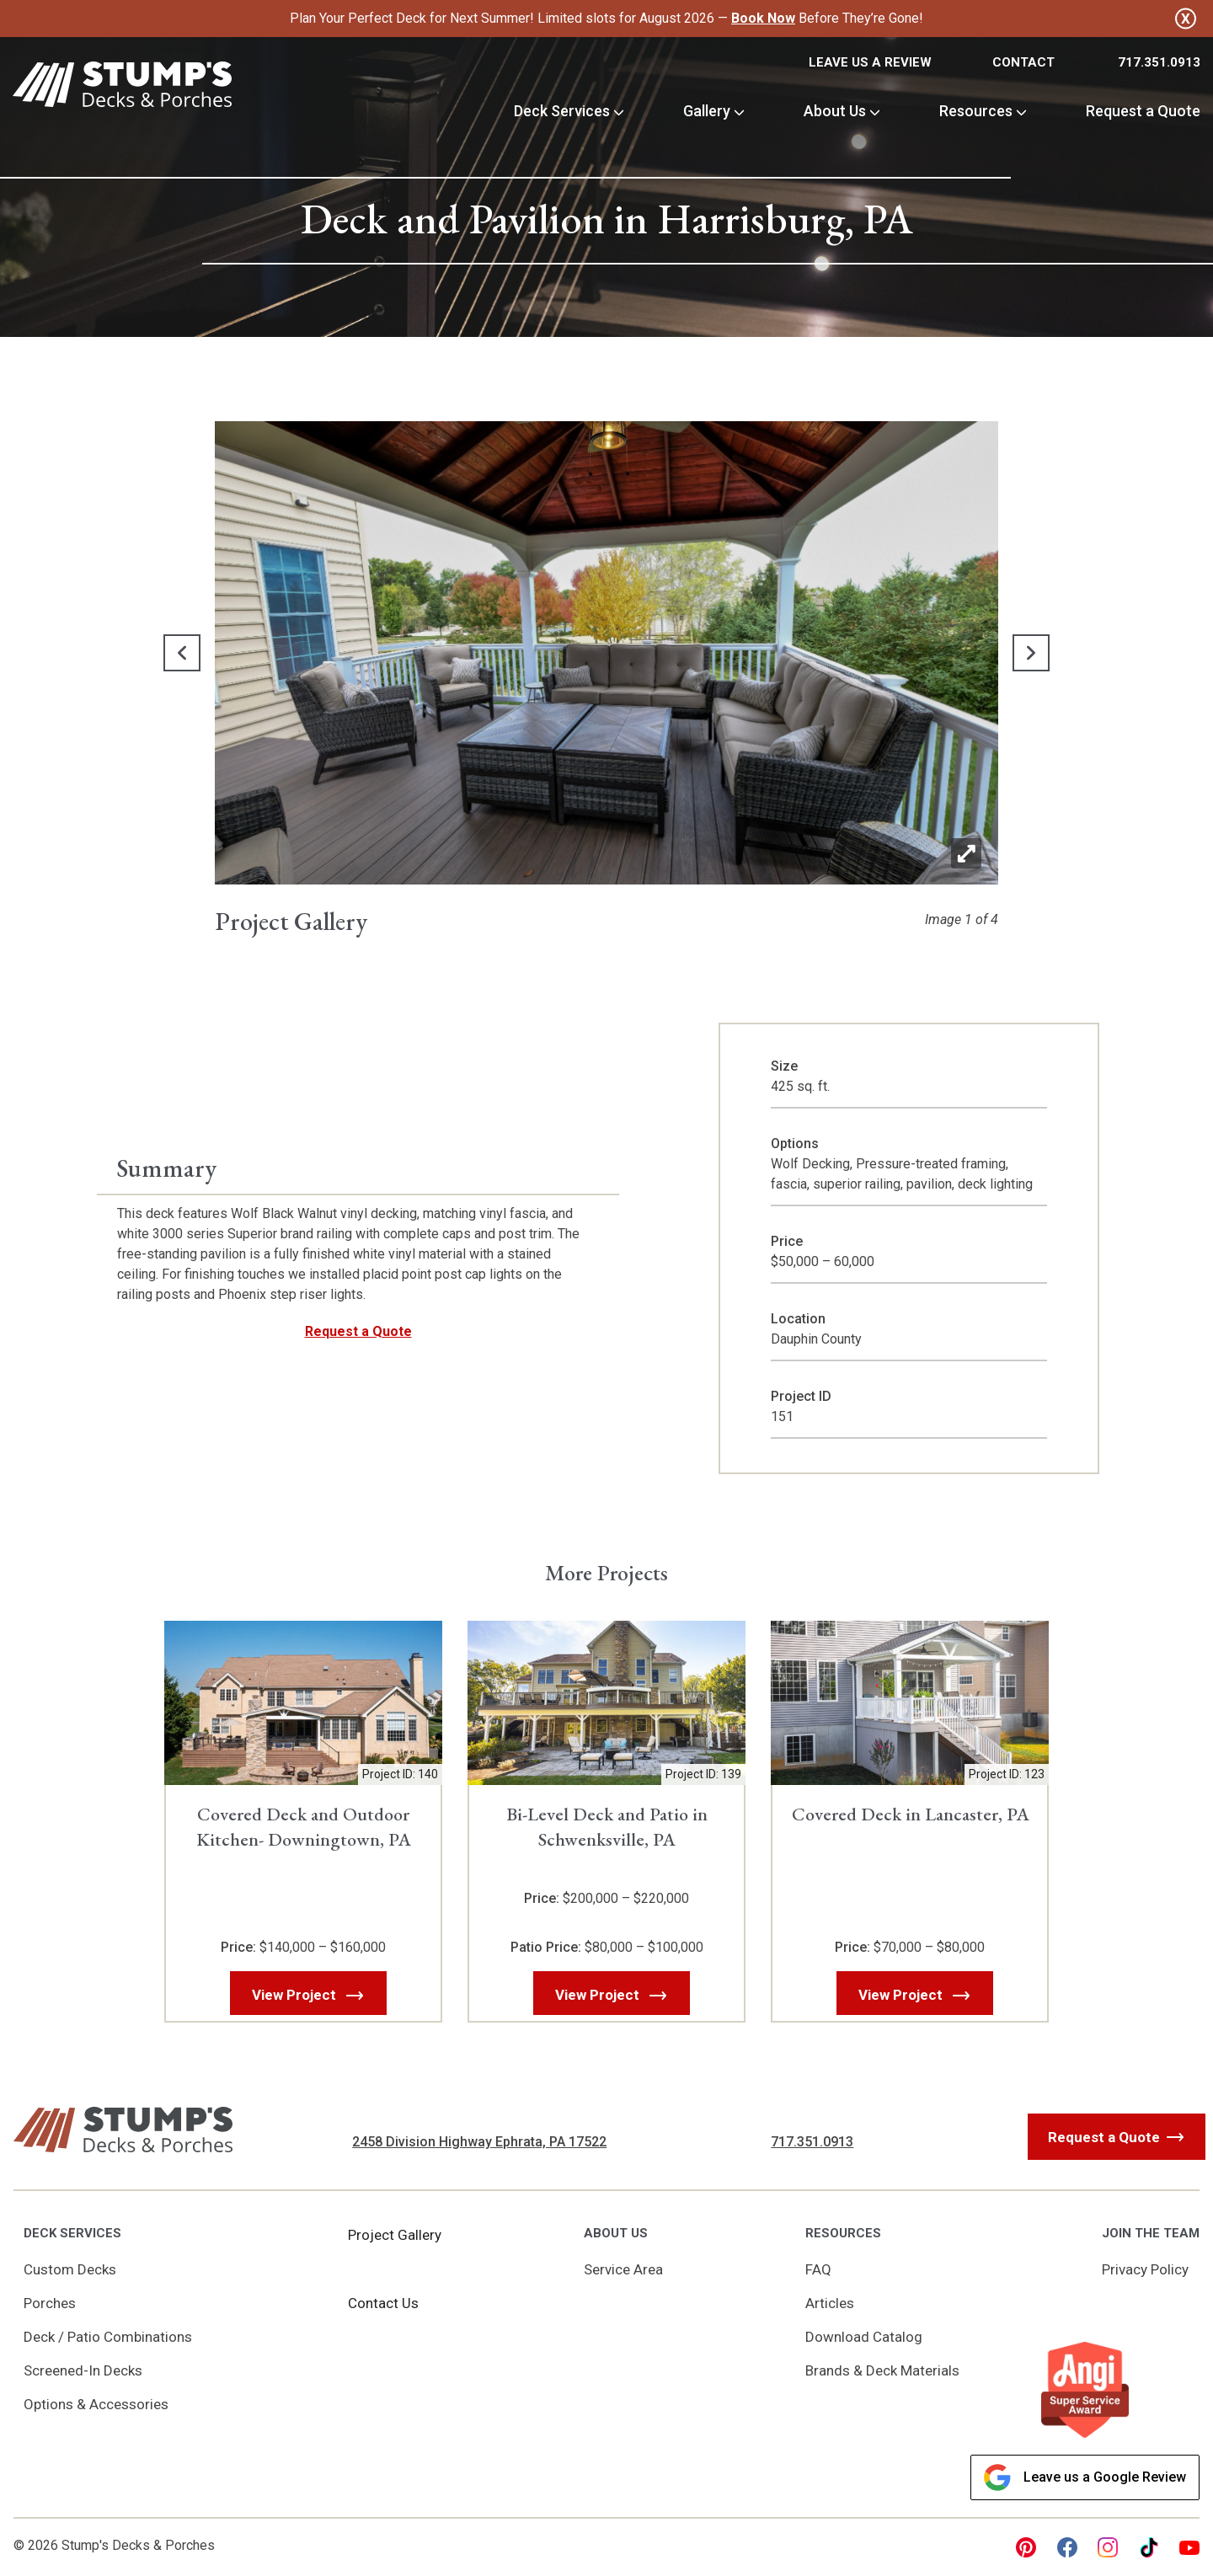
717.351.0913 (1159, 62)
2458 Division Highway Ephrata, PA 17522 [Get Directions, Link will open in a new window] (479, 2142)
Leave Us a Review (870, 62)
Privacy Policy (1145, 2269)
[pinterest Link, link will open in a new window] (1026, 2547)
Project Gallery (394, 2234)
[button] (179, 652)
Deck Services (562, 111)
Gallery (706, 111)
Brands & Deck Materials (882, 2370)
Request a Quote (1143, 111)
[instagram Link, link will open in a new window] (1108, 2547)
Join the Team (1151, 2233)
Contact (1023, 62)
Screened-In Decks (83, 2370)
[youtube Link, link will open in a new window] (1189, 2547)
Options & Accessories (96, 2404)
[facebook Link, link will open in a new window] (1067, 2547)
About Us (835, 111)
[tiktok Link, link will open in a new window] (1149, 2547)
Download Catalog (863, 2336)
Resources (976, 111)
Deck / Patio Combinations (108, 2336)
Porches (50, 2303)
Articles (829, 2303)
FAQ (818, 2269)
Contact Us (383, 2303)
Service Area (623, 2269)
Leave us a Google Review (1085, 2477)
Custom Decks (70, 2269)
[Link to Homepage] (122, 87)
